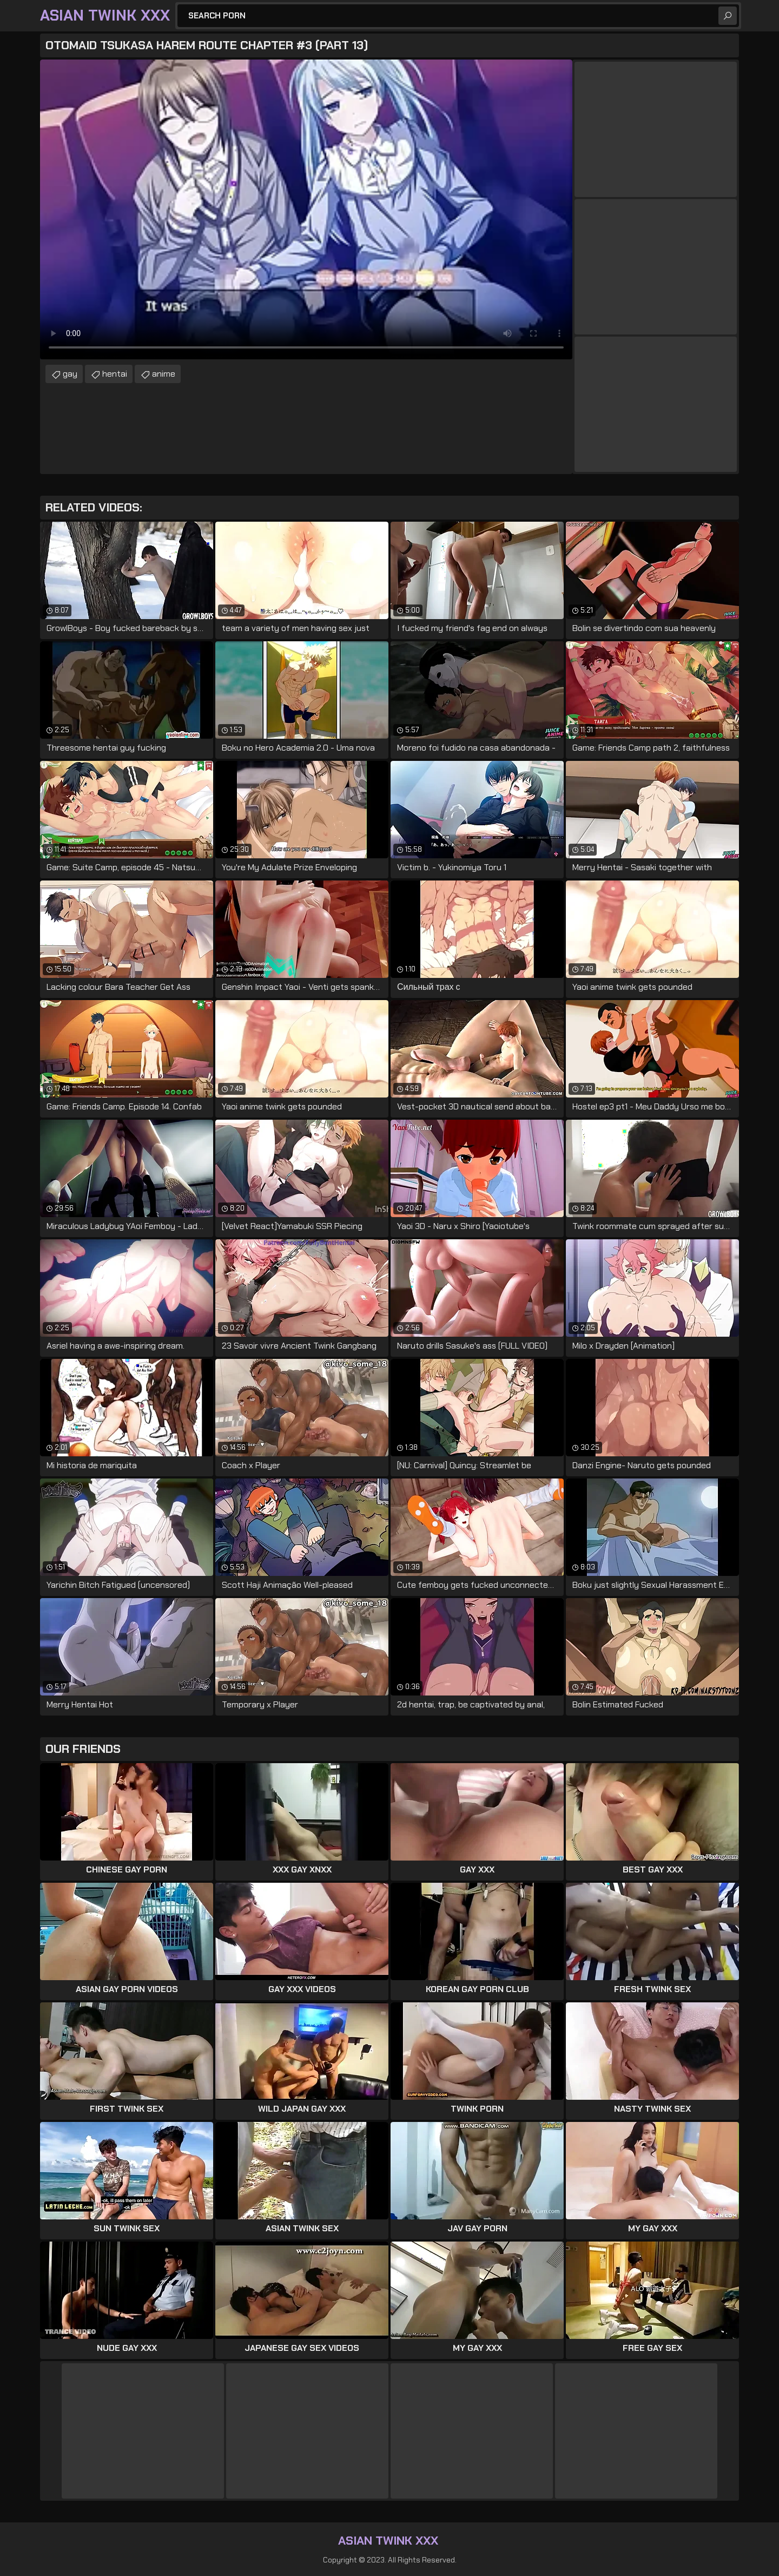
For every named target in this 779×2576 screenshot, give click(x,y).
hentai (114, 373)
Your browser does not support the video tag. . (306, 209)
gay (70, 373)
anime (163, 373)
